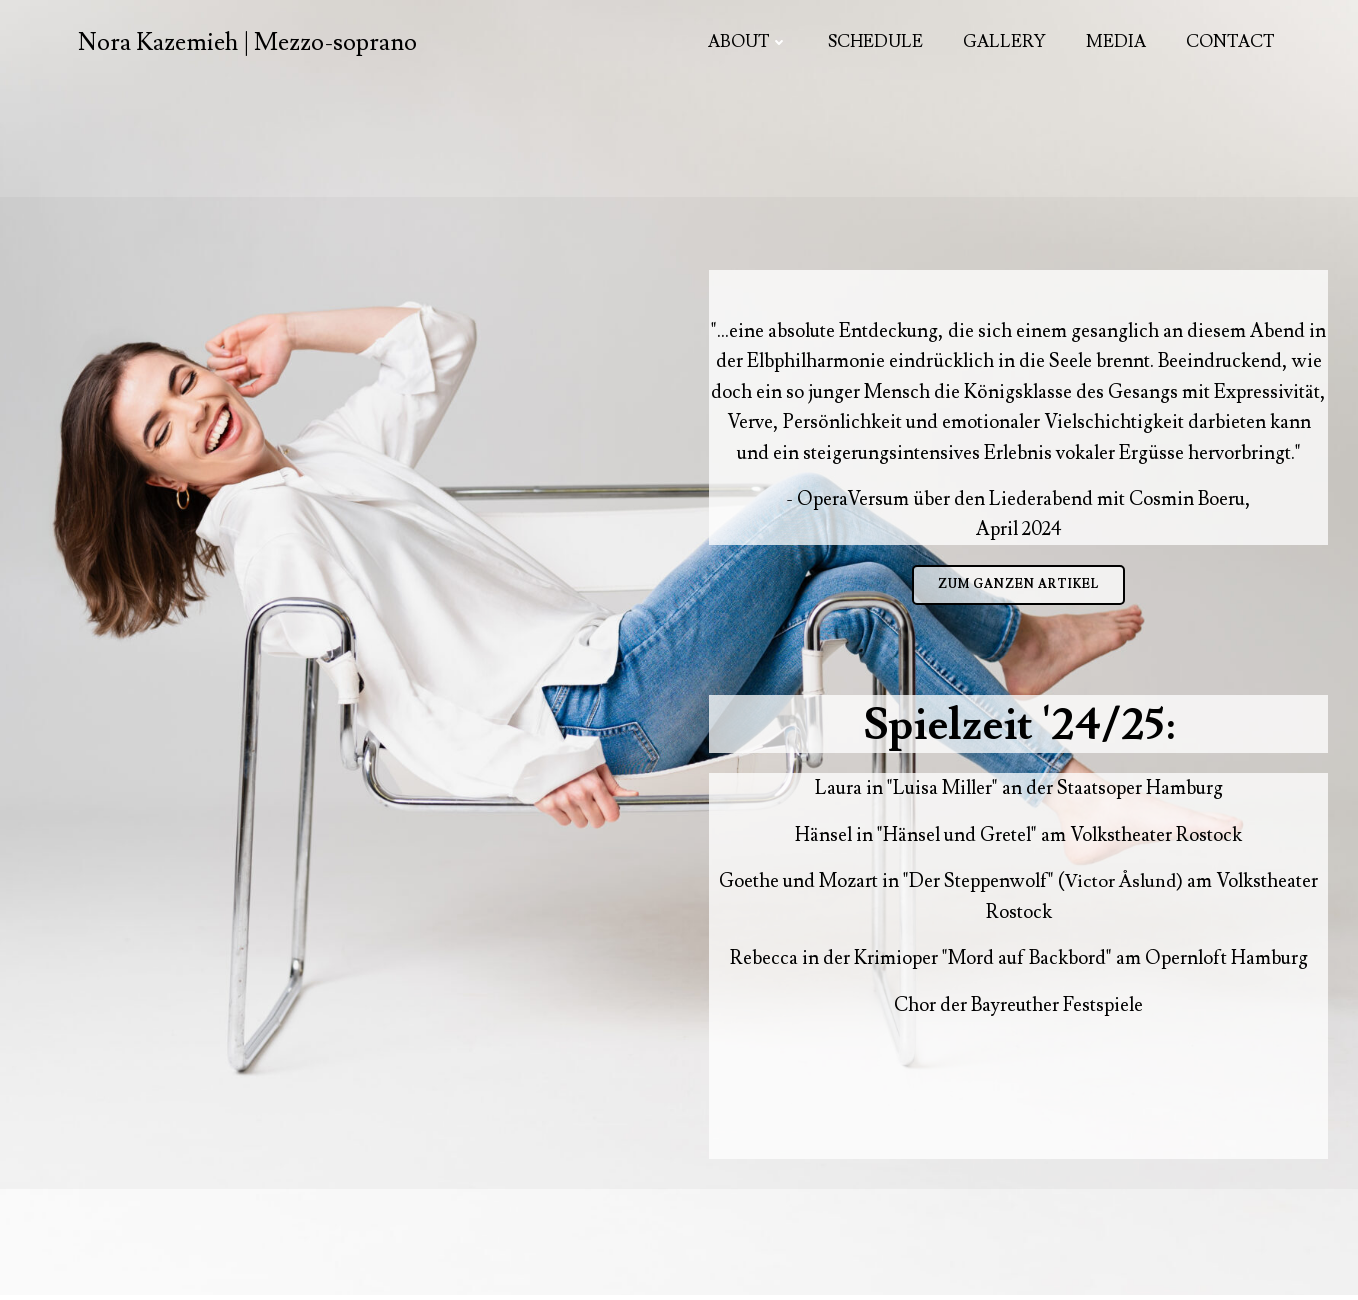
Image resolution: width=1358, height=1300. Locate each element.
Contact (1230, 42)
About (748, 42)
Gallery (1004, 42)
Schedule (875, 42)
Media (1116, 42)
